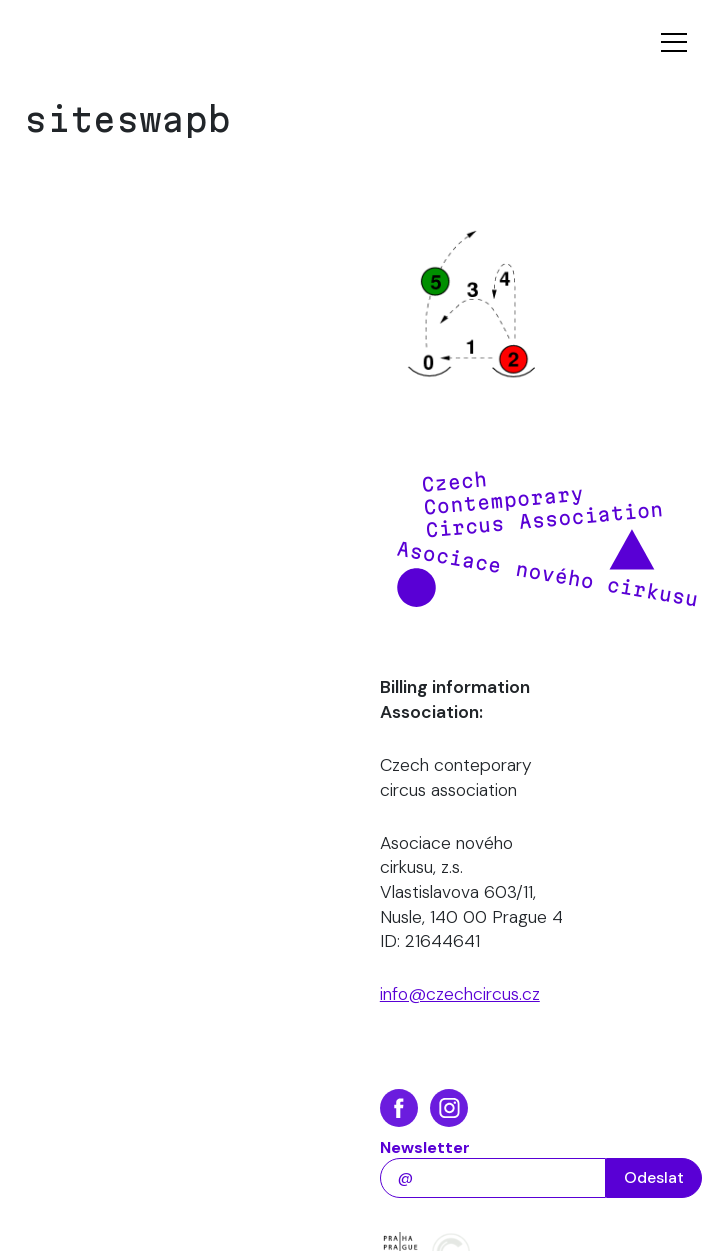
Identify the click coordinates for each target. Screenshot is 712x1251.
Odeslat (654, 1177)
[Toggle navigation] (673, 42)
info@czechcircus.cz (460, 994)
